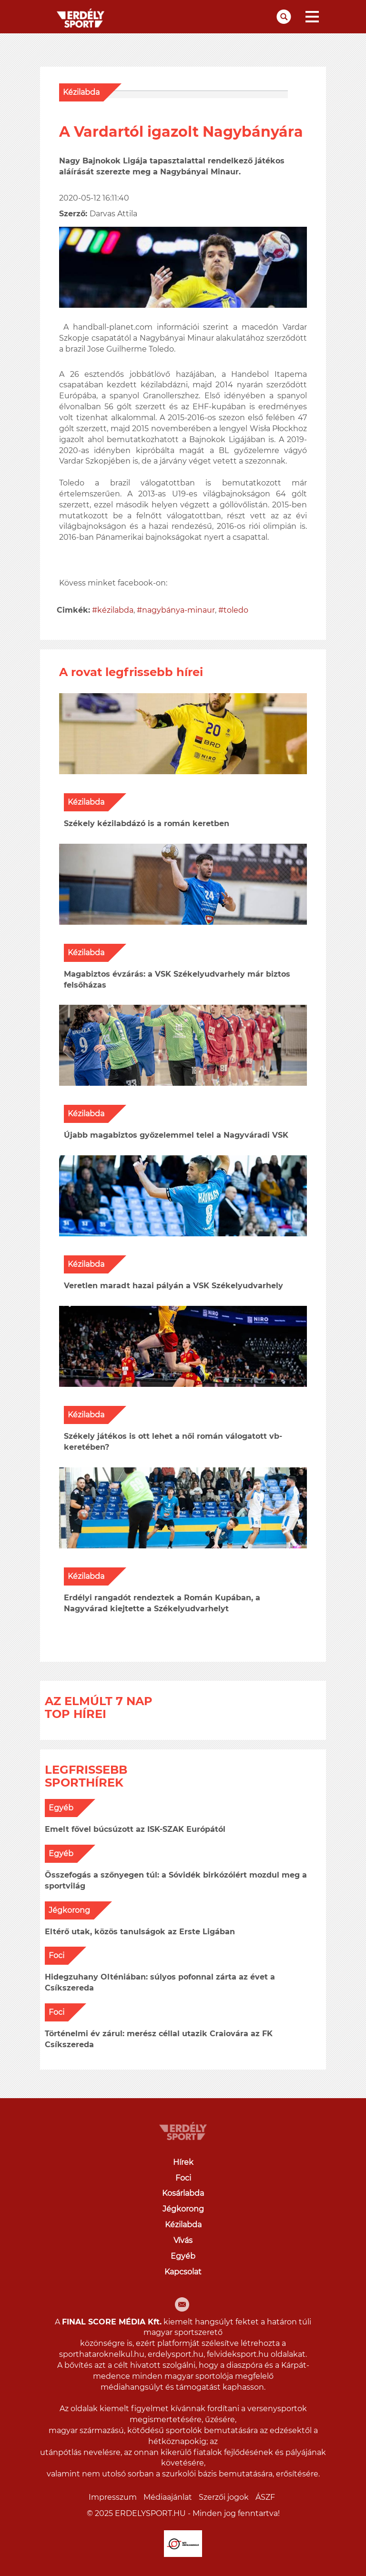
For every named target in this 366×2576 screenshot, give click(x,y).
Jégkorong (69, 1910)
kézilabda (115, 610)
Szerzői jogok (224, 2497)
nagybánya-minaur (178, 610)
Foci (56, 1955)
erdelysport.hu (175, 2354)
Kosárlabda (183, 2193)
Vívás (183, 2240)
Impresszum (113, 2497)
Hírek (183, 2162)
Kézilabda (81, 92)
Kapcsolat (183, 2271)
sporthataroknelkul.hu (101, 2354)
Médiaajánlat (167, 2497)
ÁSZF (265, 2497)
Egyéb (61, 1807)
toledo (236, 610)
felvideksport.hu (238, 2354)
